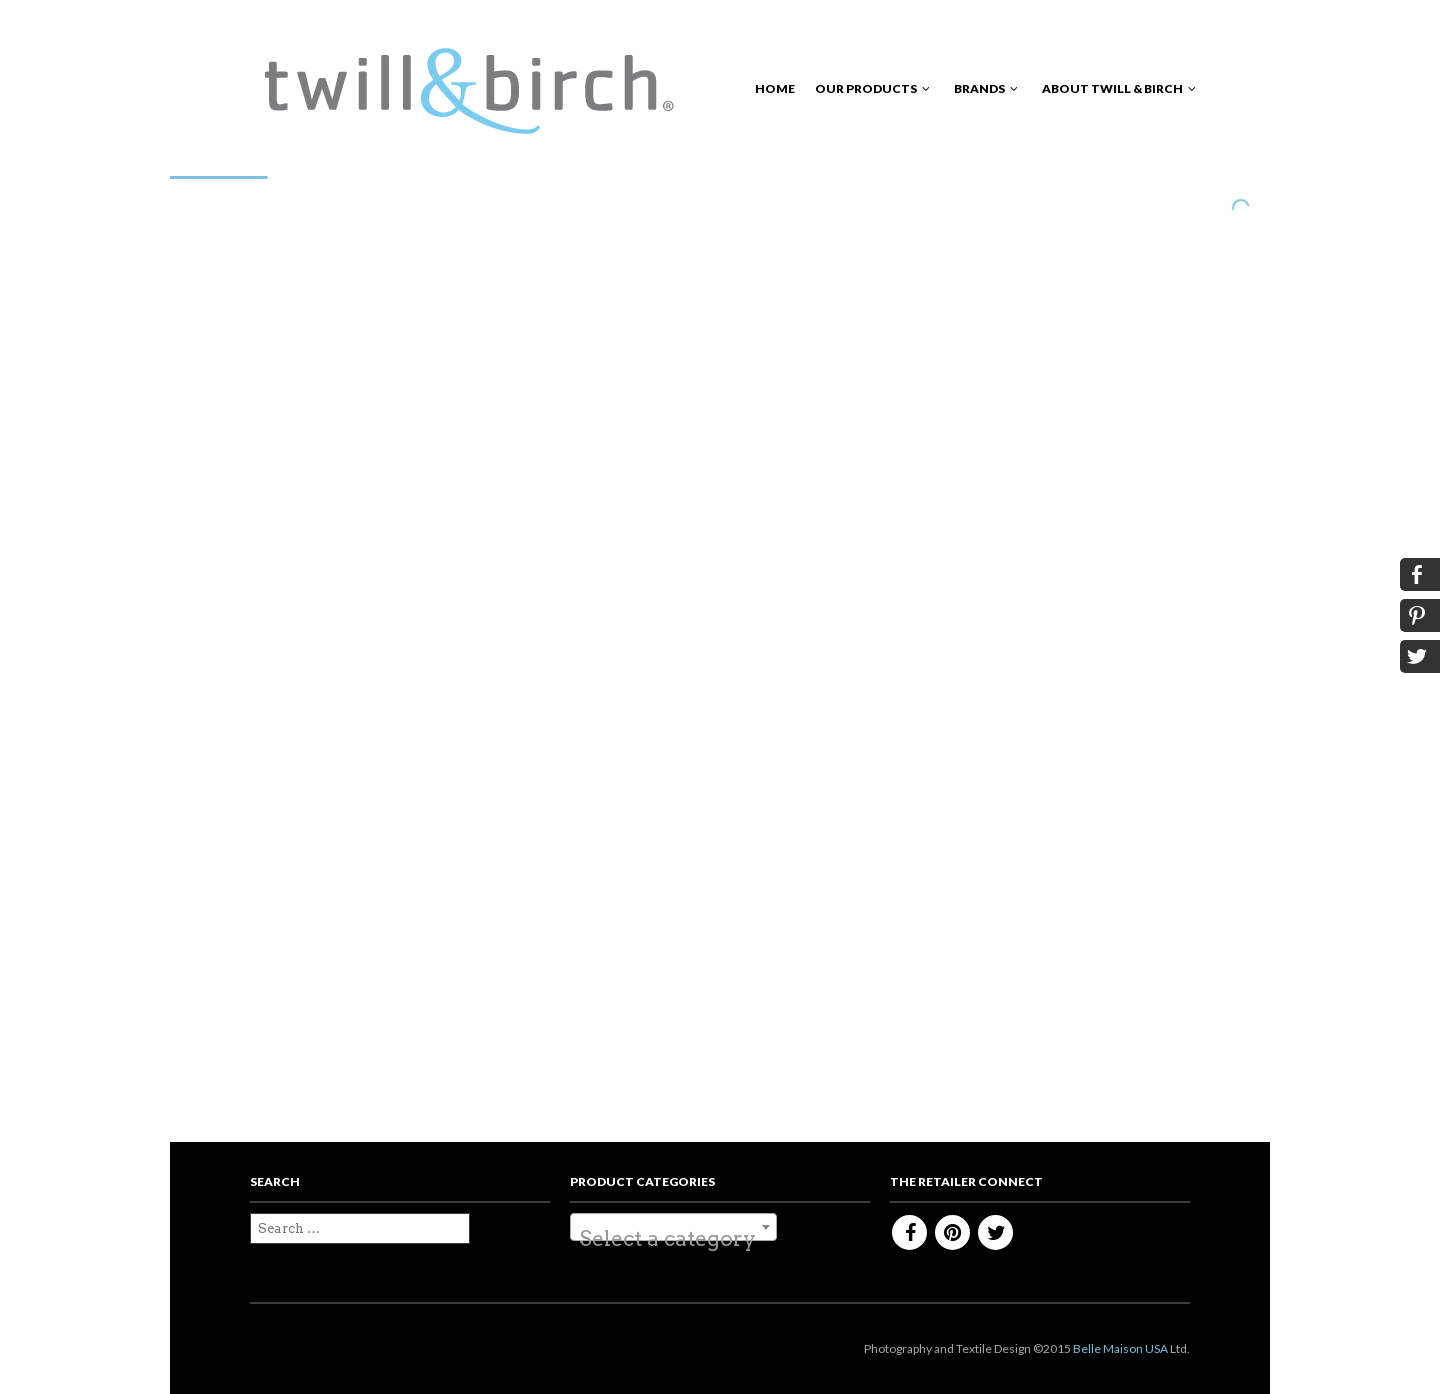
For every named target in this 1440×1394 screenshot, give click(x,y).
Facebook (909, 1232)
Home (775, 88)
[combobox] (673, 1227)
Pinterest (952, 1232)
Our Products (866, 88)
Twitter (995, 1232)
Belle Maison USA (1120, 1348)
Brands (979, 88)
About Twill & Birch (1112, 88)
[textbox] (673, 1238)
